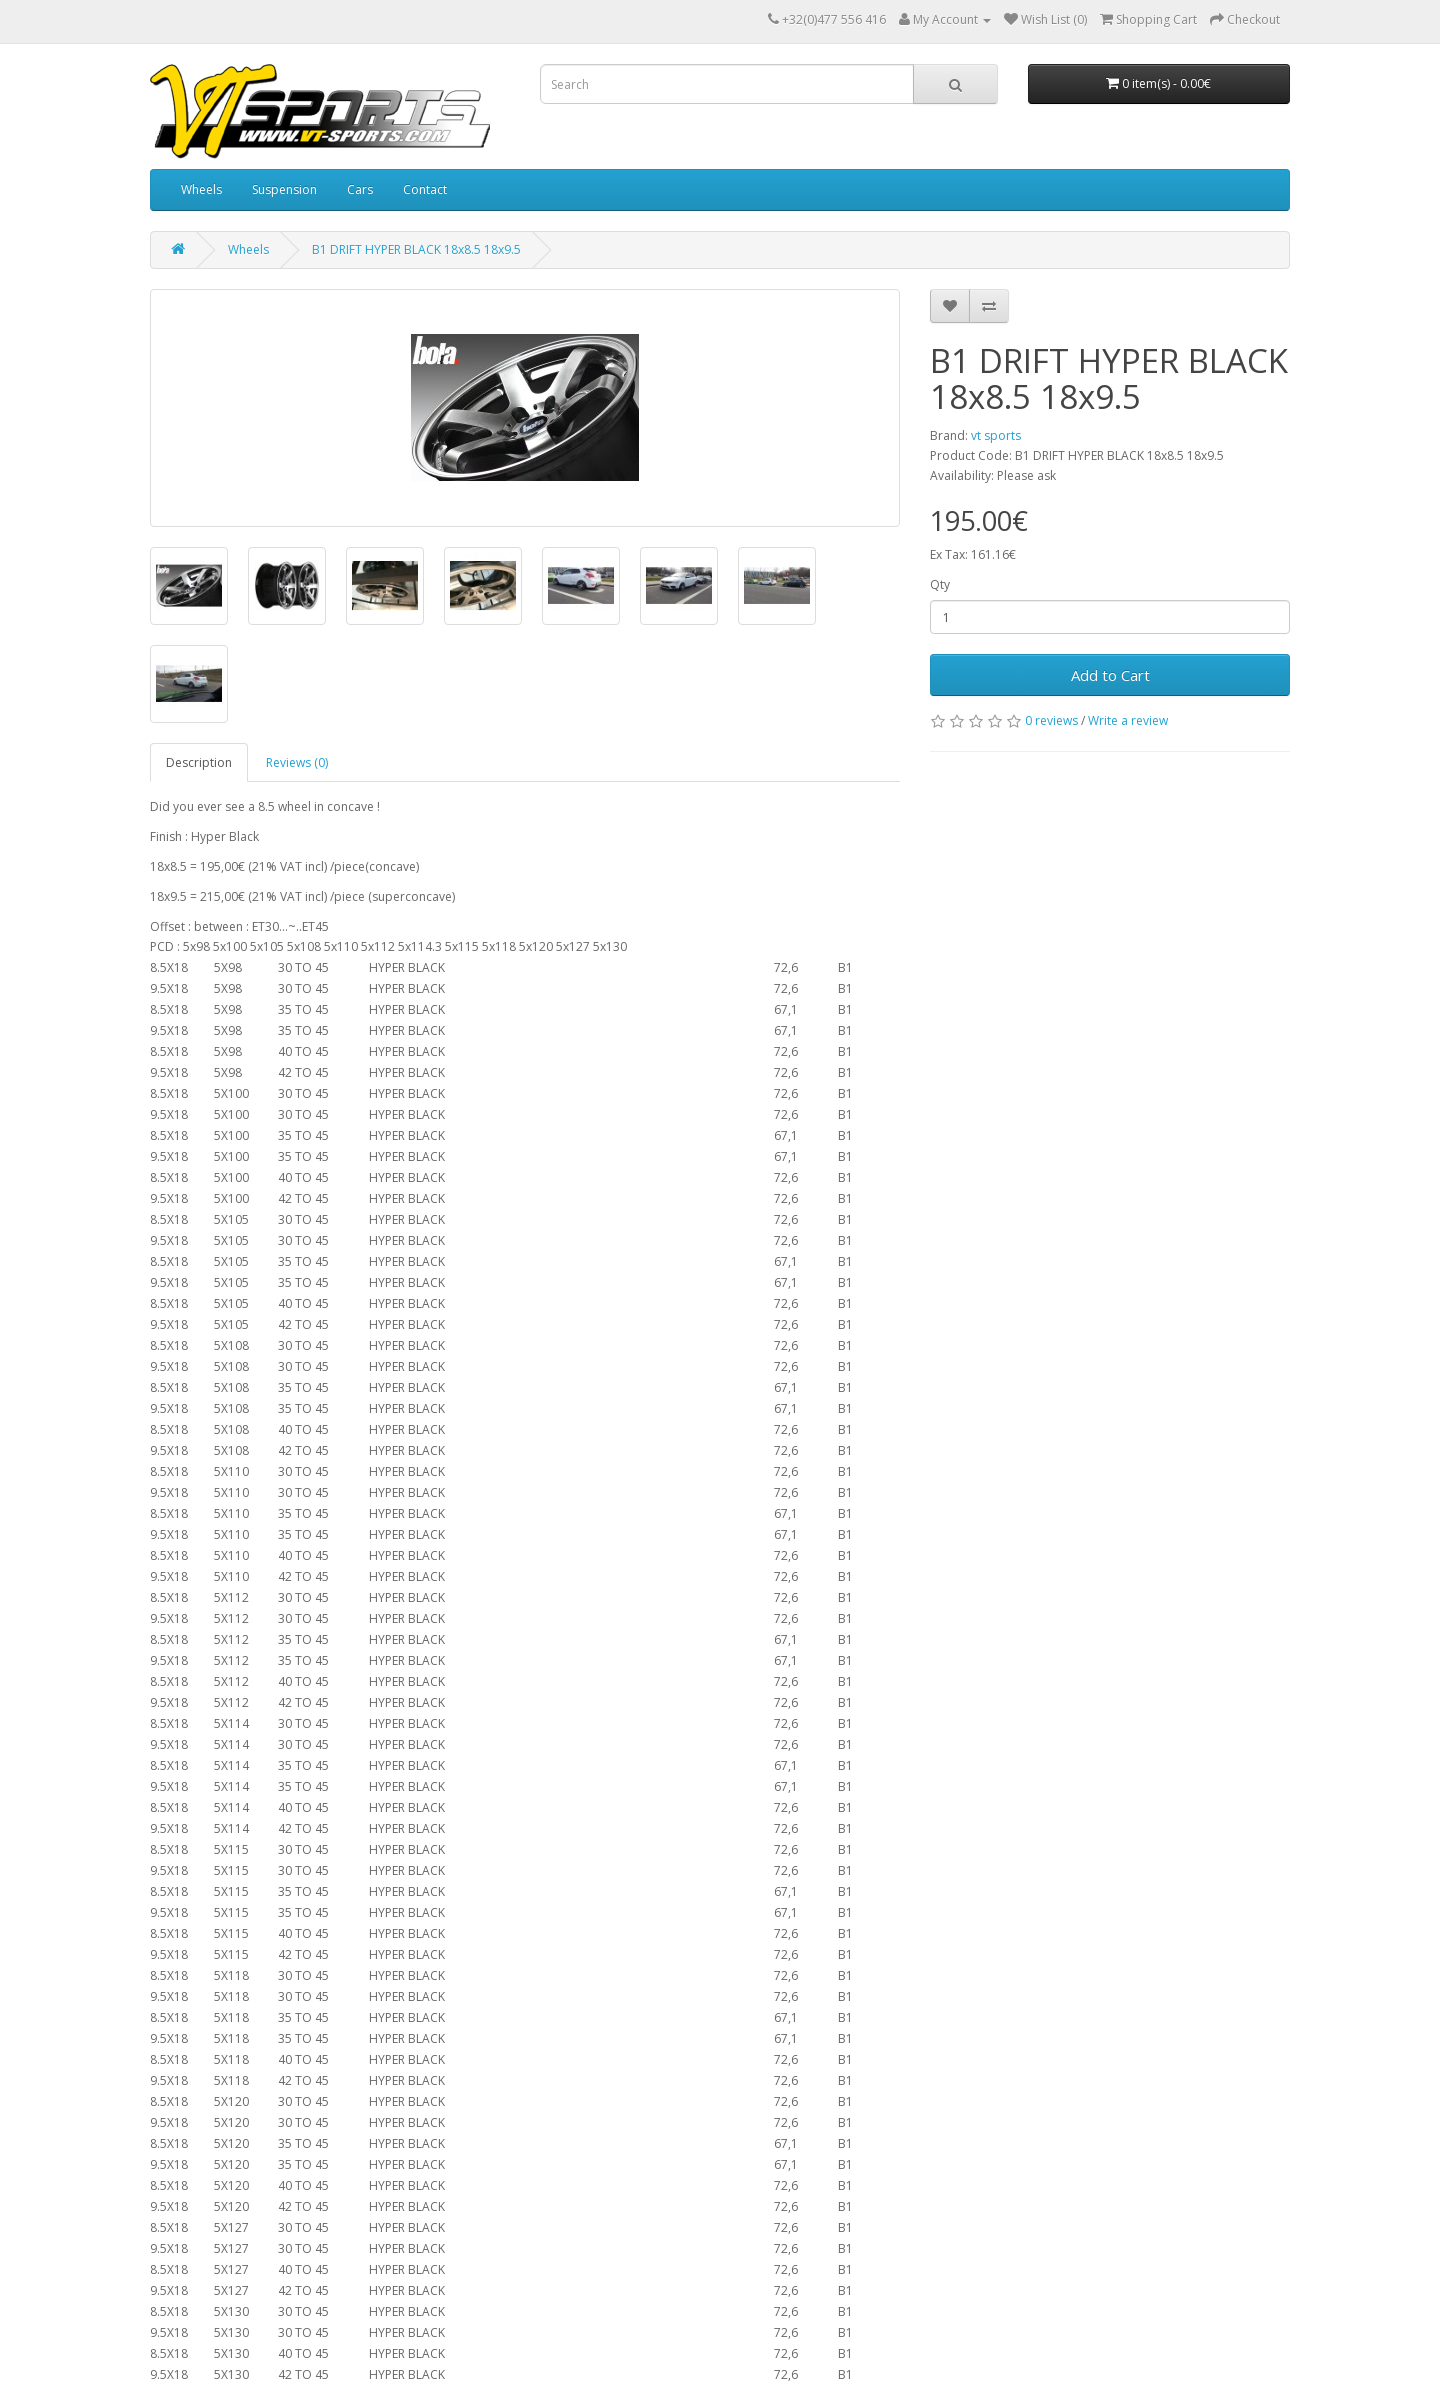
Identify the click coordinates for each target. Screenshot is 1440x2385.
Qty (940, 584)
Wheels (201, 189)
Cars (360, 189)
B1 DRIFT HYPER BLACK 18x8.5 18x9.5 (416, 249)
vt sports (996, 435)
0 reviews (1051, 720)
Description (199, 762)
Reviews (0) (297, 762)
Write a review (1128, 720)
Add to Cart (1110, 675)
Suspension (284, 189)
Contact (425, 189)
